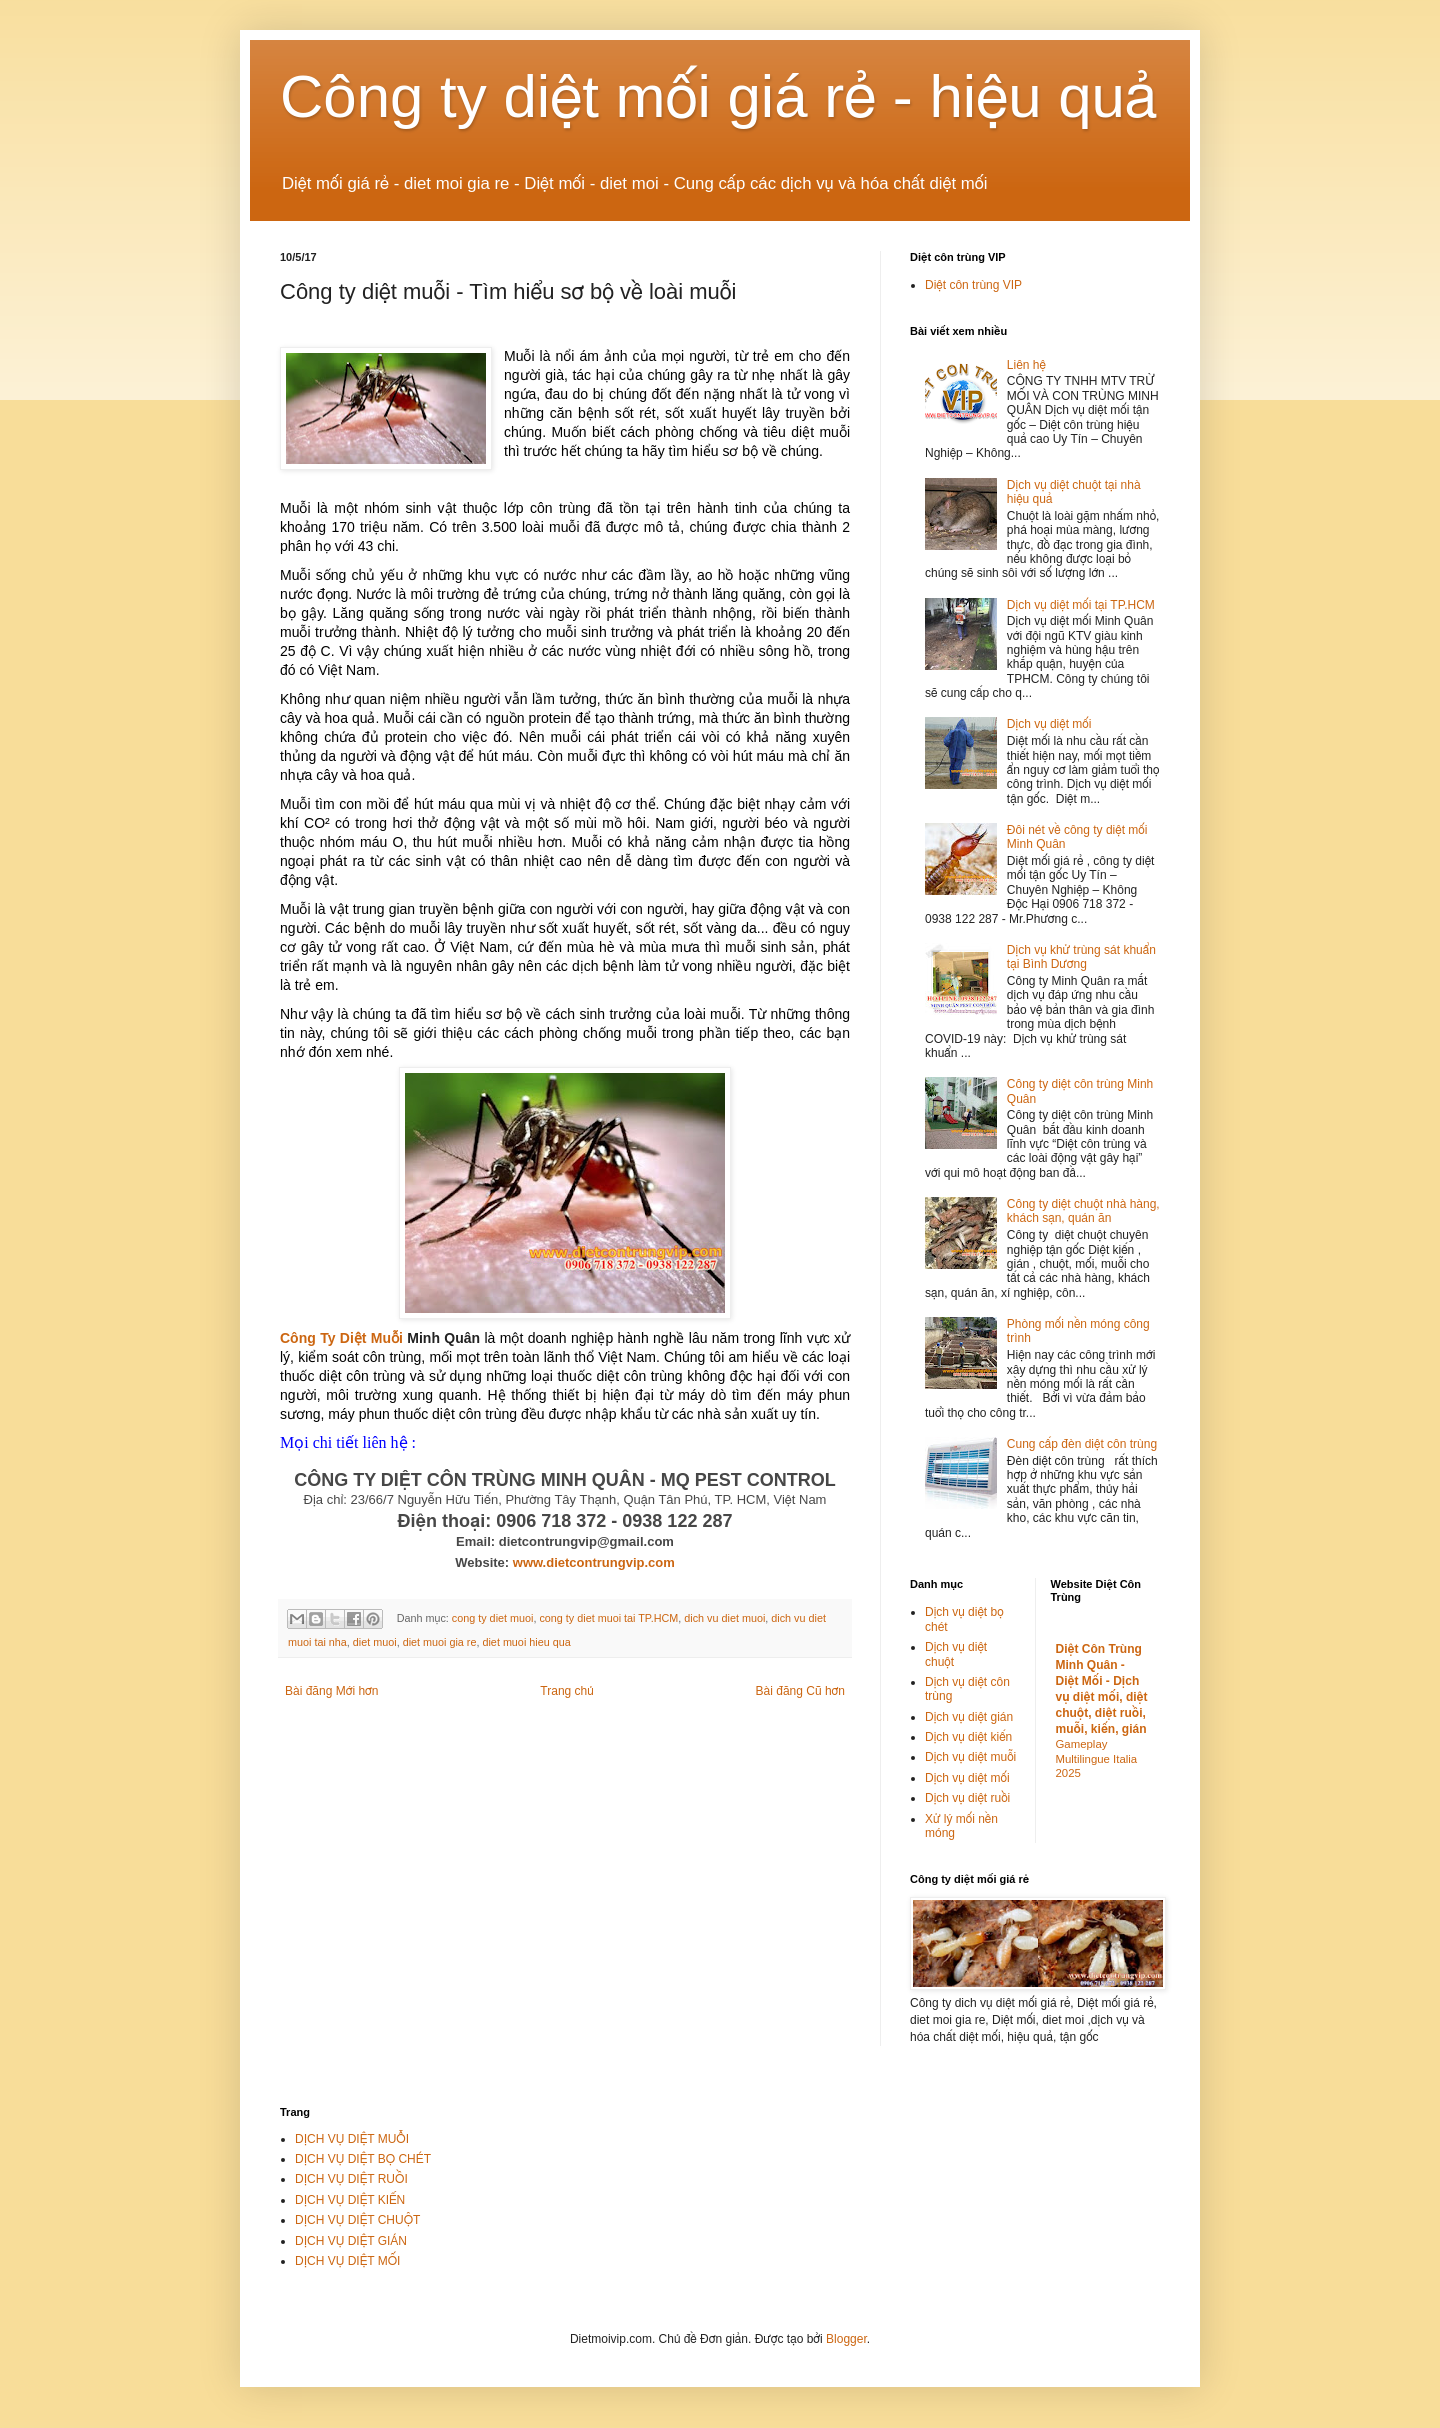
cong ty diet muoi (493, 1618)
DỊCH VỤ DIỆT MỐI (347, 2261)
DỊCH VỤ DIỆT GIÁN (351, 2241)
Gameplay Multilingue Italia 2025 (1097, 1759)
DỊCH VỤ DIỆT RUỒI (351, 2179)
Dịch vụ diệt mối (1049, 724)
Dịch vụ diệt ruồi (967, 1798)
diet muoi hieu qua (526, 1642)
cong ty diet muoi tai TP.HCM (608, 1618)
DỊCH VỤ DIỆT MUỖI (352, 2139)
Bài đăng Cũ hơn (800, 1691)
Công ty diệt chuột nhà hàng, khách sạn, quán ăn (1083, 1211)
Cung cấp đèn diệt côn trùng (1082, 1444)
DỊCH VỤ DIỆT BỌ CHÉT (363, 2159)
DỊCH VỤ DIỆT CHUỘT (357, 2220)
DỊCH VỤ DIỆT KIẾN (350, 2200)
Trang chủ (566, 1691)
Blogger (846, 2339)
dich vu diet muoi (724, 1618)
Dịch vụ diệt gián (969, 1717)
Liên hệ (1026, 365)
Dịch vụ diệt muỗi (970, 1757)
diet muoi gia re (440, 1642)
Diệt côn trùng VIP (973, 285)
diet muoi (375, 1642)
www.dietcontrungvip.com (594, 1562)
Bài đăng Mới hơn (331, 1691)
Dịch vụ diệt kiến (968, 1737)
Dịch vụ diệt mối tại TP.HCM (1081, 605)
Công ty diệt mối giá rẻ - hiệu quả (719, 96)
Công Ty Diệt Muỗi (341, 1338)
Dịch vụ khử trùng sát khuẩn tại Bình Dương (1081, 957)
